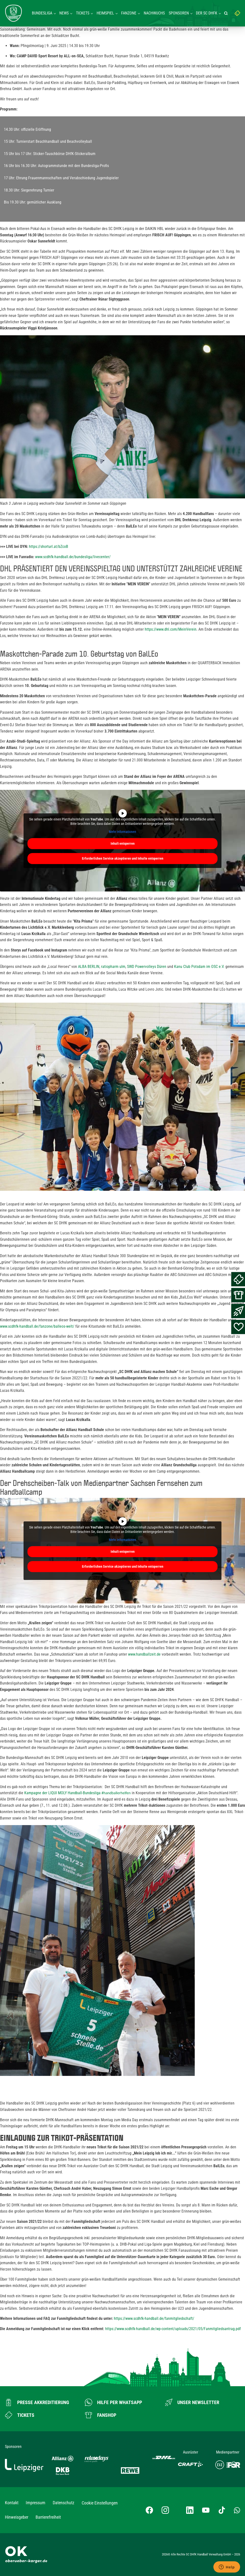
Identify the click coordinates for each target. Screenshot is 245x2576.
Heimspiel (105, 13)
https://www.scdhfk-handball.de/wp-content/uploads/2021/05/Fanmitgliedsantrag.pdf (173, 2328)
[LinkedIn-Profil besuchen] (189, 2510)
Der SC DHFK (206, 13)
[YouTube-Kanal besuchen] (205, 2510)
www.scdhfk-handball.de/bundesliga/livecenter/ (73, 556)
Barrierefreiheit (48, 2517)
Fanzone (128, 13)
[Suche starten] (227, 13)
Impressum (35, 2502)
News (64, 13)
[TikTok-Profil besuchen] (221, 2510)
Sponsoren (179, 13)
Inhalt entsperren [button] (123, 843)
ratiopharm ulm (113, 966)
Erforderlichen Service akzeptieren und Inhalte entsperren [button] (122, 858)
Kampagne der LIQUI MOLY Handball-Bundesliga (62, 1793)
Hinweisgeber (16, 2517)
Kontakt (11, 2502)
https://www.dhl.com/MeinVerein (170, 629)
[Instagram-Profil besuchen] (165, 2510)
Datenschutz (63, 2502)
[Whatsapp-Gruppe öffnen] (237, 2510)
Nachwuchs (154, 13)
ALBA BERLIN (88, 966)
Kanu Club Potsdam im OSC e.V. (199, 966)
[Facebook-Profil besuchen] (149, 2510)
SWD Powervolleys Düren (146, 966)
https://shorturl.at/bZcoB (48, 546)
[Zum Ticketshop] (19, 2415)
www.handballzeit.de (144, 1654)
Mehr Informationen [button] (122, 832)
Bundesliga (42, 13)
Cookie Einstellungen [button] (100, 2502)
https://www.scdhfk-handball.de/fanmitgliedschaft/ (154, 2318)
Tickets (82, 13)
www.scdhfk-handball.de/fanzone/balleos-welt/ (37, 1326)
